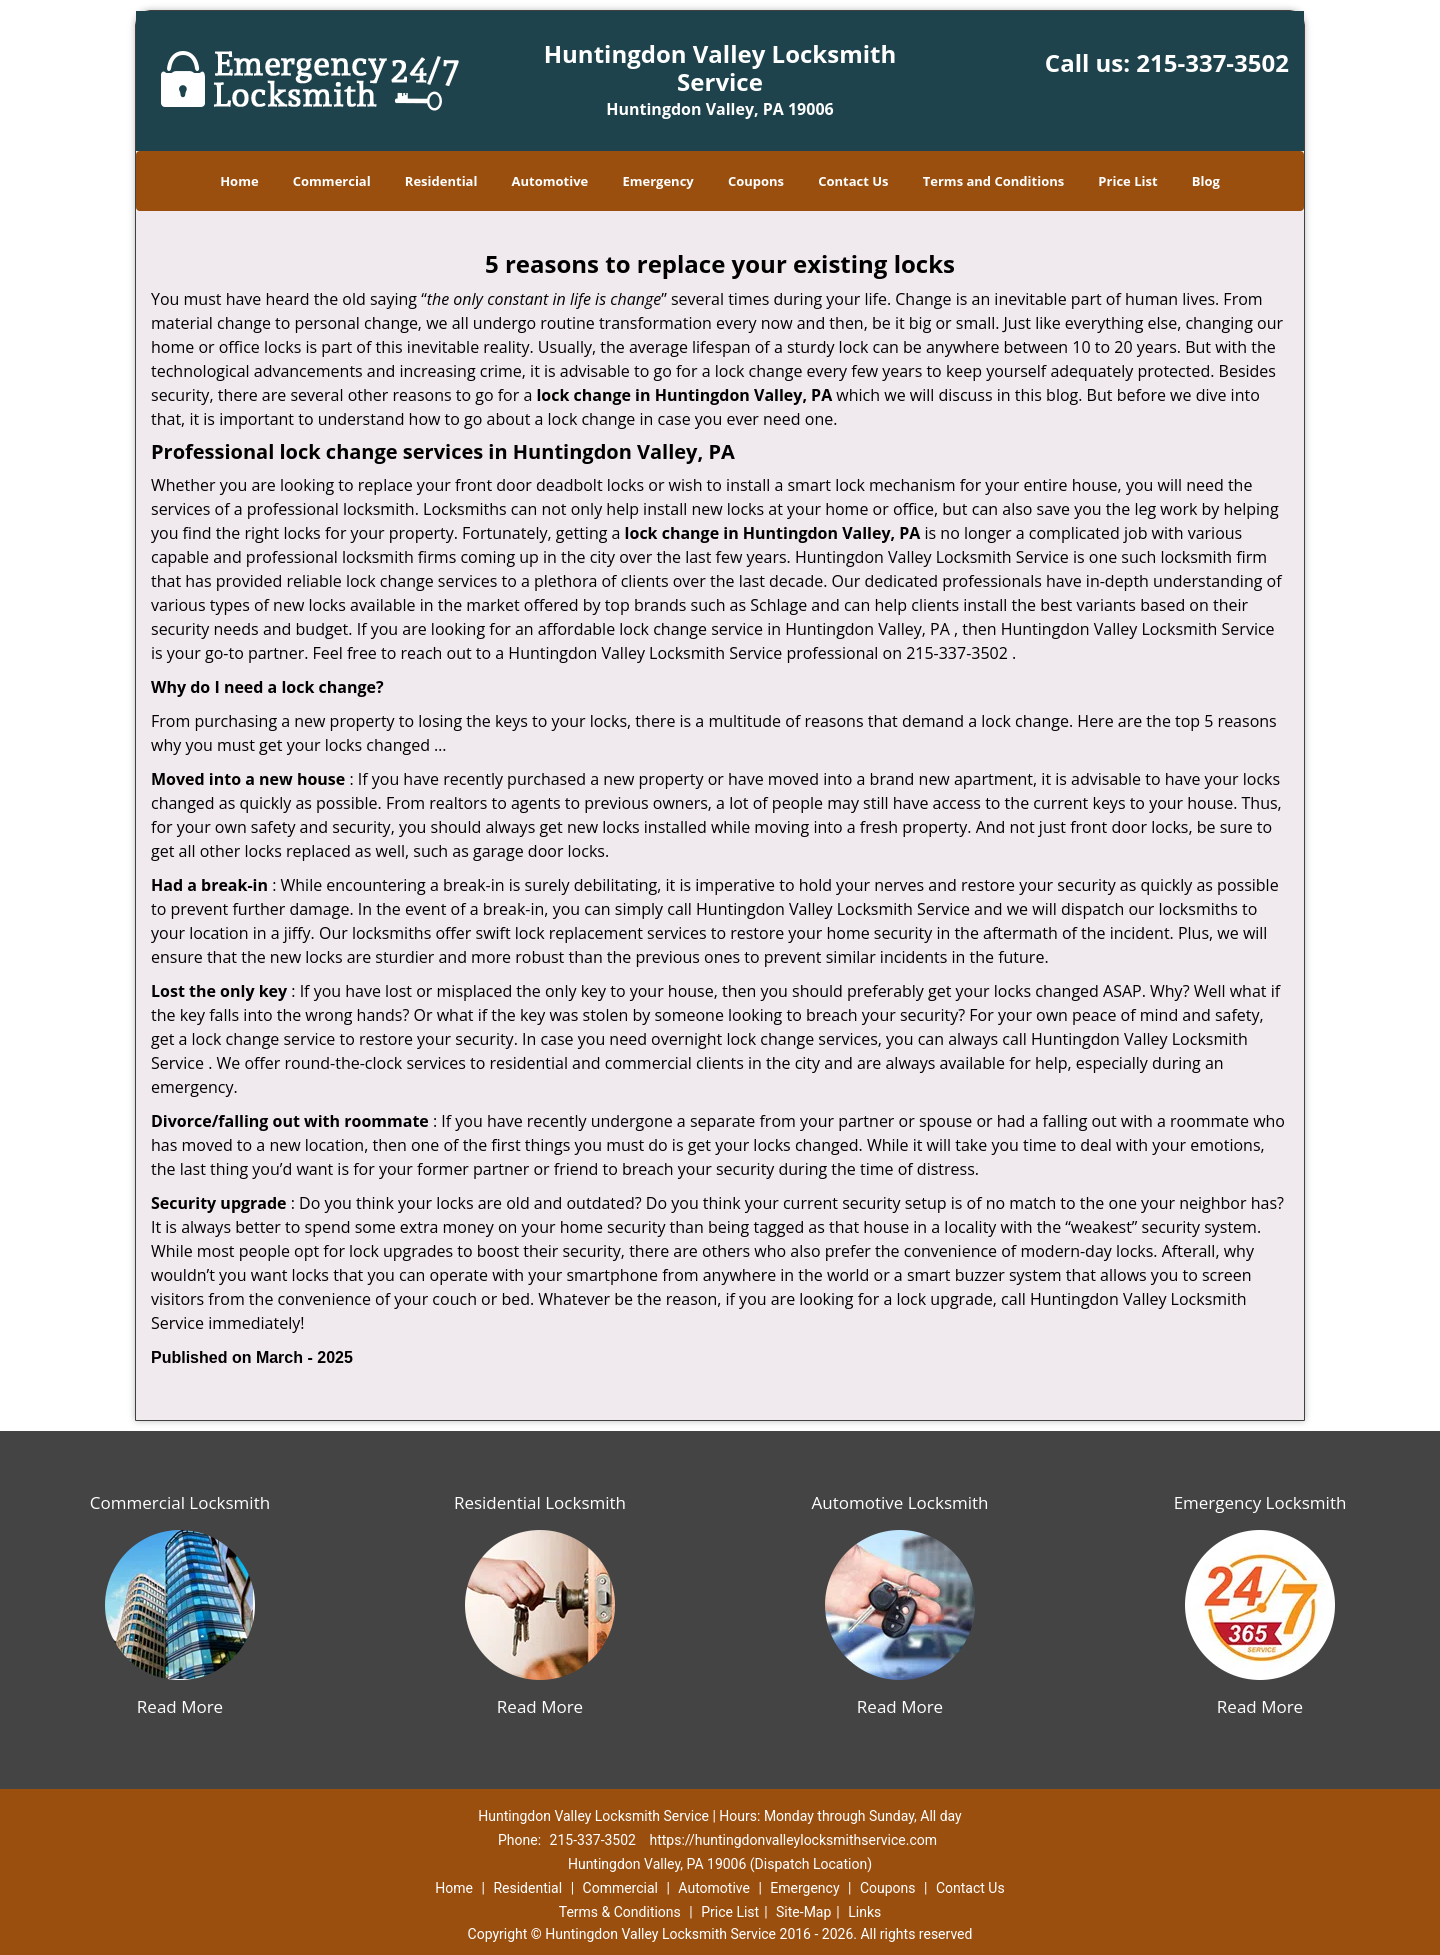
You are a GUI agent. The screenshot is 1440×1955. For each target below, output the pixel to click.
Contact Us (853, 181)
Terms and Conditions (993, 181)
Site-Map (803, 1912)
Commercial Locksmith (180, 1502)
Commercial (332, 181)
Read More (180, 1706)
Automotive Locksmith (899, 1502)
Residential (441, 181)
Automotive (550, 181)
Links (864, 1912)
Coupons (756, 181)
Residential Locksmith (540, 1502)
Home (239, 181)
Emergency (657, 181)
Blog (1206, 181)
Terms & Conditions (620, 1912)
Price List (1127, 181)
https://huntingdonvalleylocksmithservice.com (793, 1840)
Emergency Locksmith (1260, 1502)
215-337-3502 (1212, 62)
